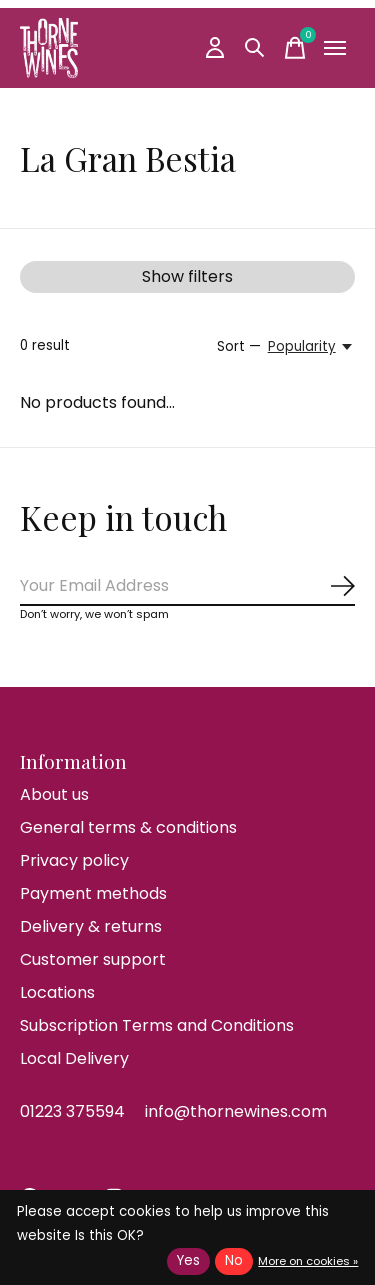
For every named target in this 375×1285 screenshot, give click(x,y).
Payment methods (93, 893)
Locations (57, 992)
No (234, 1260)
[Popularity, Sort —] (311, 347)
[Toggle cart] (295, 48)
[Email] (187, 586)
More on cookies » (308, 1261)
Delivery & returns (91, 926)
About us (54, 794)
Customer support (93, 959)
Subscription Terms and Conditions (157, 1025)
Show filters (187, 276)
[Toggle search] (255, 48)
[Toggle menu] (335, 48)
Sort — (239, 346)
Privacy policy (74, 860)
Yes (188, 1260)
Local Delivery (74, 1058)
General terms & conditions (128, 827)
